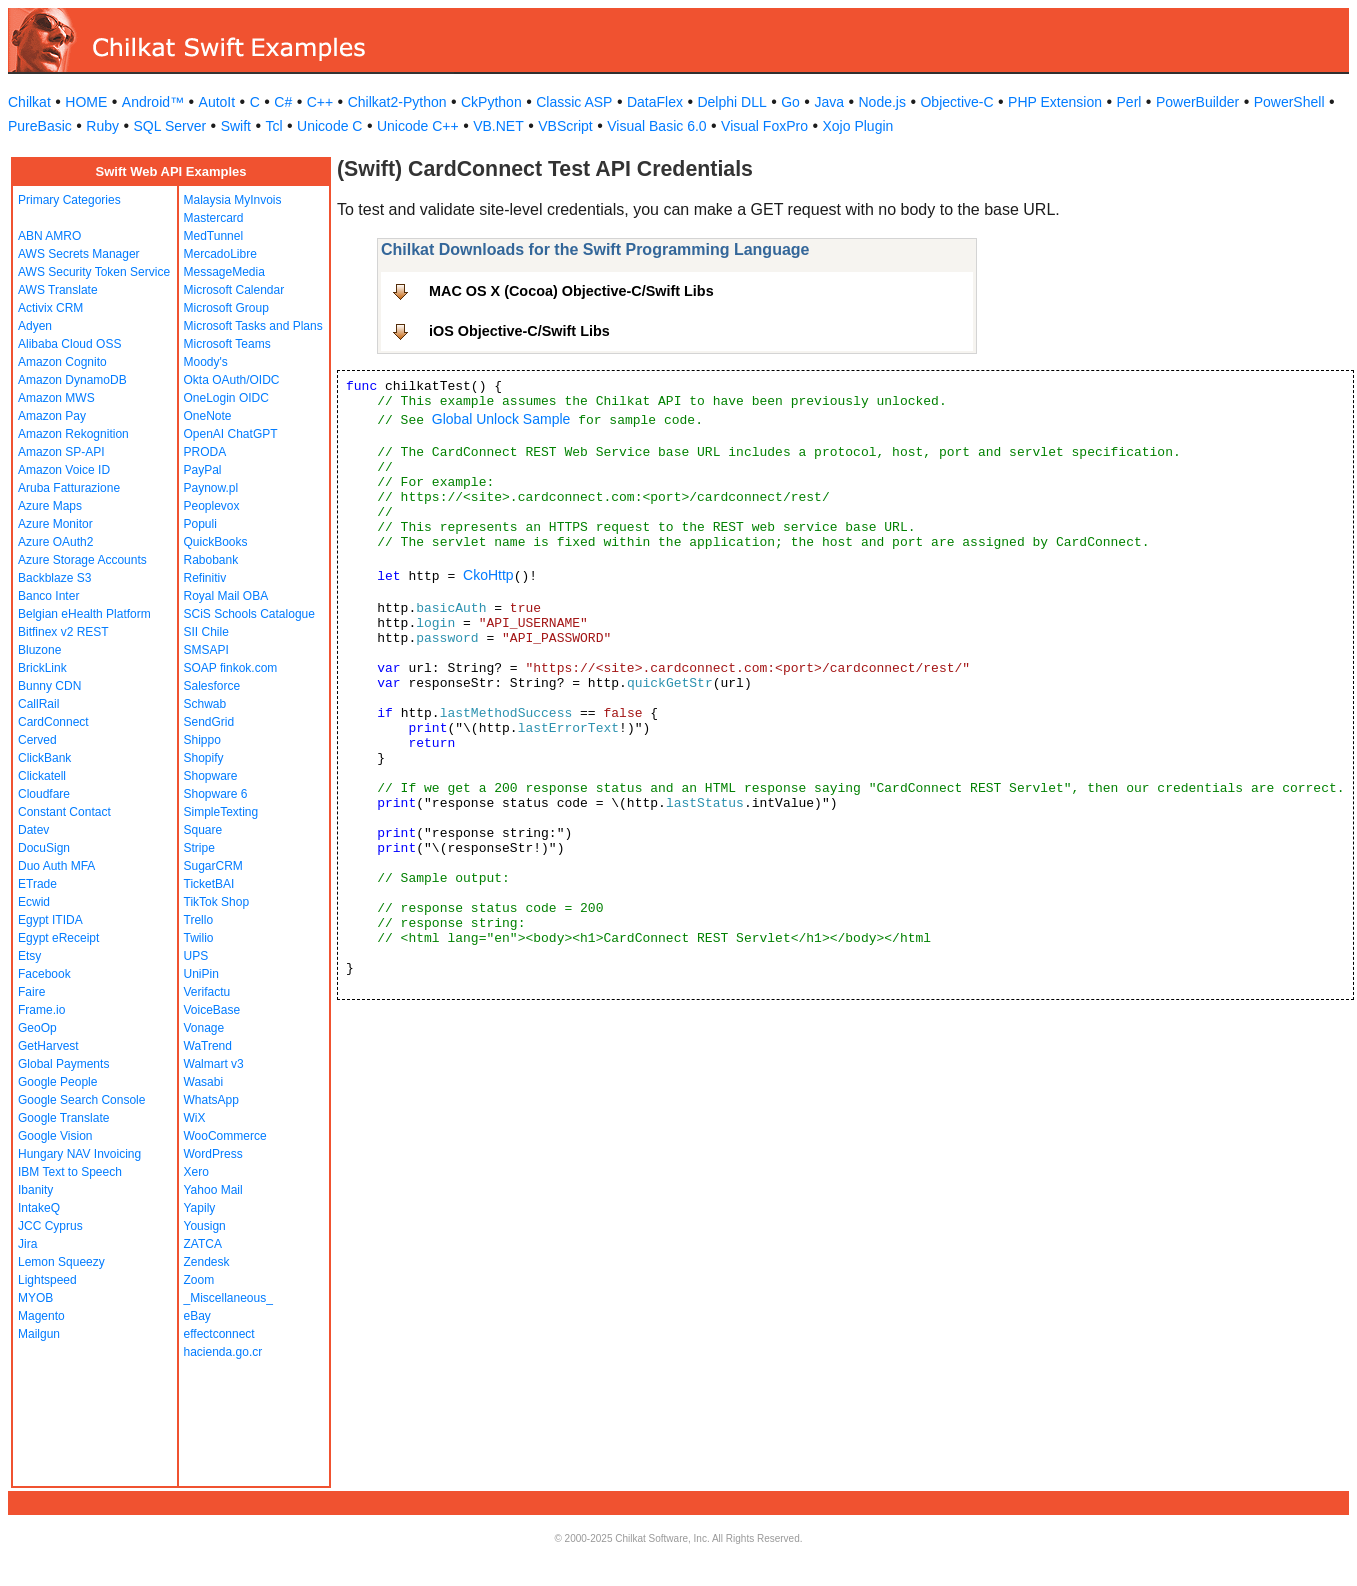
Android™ (153, 102)
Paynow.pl (211, 488)
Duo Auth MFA (56, 866)
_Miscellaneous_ (228, 1298)
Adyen (35, 326)
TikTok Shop (217, 902)
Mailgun (39, 1334)
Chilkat (29, 102)
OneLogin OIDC (226, 398)
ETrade (37, 884)
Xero (196, 1172)
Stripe (199, 848)
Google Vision (55, 1136)
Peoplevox (212, 506)
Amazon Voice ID (64, 470)
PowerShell (1289, 102)
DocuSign (44, 848)
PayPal (203, 470)
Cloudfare (44, 794)
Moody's (206, 362)
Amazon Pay (52, 416)
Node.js (882, 102)
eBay (197, 1316)
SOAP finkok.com (231, 668)
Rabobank (211, 560)
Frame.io (41, 1010)
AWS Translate (58, 290)
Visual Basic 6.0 (656, 126)
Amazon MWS (56, 398)
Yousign (205, 1226)
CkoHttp (488, 575)
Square (203, 830)
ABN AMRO (49, 236)
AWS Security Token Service (94, 272)
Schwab (205, 704)
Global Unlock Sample (501, 419)
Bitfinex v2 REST (63, 632)
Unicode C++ (418, 126)
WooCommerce (225, 1136)
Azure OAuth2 (55, 542)
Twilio (199, 938)
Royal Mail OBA (226, 596)
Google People (57, 1082)
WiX (195, 1118)
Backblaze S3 (54, 578)
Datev (33, 830)
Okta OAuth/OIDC (232, 380)
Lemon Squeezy (61, 1262)
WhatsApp (211, 1100)
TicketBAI (209, 884)
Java (829, 102)
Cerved (37, 740)
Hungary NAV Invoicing (79, 1154)
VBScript (565, 126)
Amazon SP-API (61, 452)
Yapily (200, 1208)
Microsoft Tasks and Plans (253, 326)
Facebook (44, 974)
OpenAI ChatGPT (231, 434)
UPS (196, 956)
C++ (320, 102)
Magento (41, 1316)
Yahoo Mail (213, 1190)
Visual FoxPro (764, 126)
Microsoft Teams (227, 344)
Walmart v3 (214, 1064)
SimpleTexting (221, 812)
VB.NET (498, 126)
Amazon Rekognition (73, 434)
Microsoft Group (226, 308)
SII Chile (206, 632)
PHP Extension (1055, 102)
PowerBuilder (1197, 102)
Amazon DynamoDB (72, 380)
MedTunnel (214, 236)
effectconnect (219, 1334)
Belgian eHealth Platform (84, 614)
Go (790, 102)
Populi (200, 524)
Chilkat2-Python (397, 102)
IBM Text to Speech (70, 1172)
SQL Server (170, 126)
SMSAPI (206, 650)
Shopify (204, 758)
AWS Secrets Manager (79, 254)
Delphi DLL (731, 102)
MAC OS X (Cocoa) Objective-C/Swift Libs (571, 291)
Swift (236, 126)
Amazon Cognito (62, 362)
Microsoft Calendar (234, 290)
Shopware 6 (216, 794)
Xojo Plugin (858, 126)
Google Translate (63, 1118)
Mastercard (214, 218)
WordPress (213, 1154)
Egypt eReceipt (58, 938)
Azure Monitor (55, 524)
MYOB (35, 1298)
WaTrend (208, 1046)
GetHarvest (48, 1046)
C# (283, 102)
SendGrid (209, 722)
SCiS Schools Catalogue (249, 614)
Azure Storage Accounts (82, 560)
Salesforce (212, 686)
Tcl (273, 126)
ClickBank (44, 758)
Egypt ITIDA (50, 920)
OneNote (208, 416)
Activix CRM (50, 308)
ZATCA (203, 1244)
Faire (31, 992)
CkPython (491, 102)
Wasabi (204, 1082)
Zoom (199, 1280)
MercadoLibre (220, 254)
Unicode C (329, 126)
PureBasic (40, 126)
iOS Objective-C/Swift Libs (519, 331)
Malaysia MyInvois (233, 200)
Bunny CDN (49, 686)
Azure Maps (50, 506)
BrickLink (42, 668)
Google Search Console (81, 1100)
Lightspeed (47, 1280)
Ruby (102, 126)
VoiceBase (212, 1010)
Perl (1129, 102)
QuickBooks (216, 542)
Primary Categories (69, 200)
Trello (199, 920)
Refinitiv (205, 578)
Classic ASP (574, 102)
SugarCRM (213, 866)
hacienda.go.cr (223, 1352)
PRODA (205, 452)
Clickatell (42, 776)
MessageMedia (224, 272)
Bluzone (39, 650)
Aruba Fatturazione (69, 488)
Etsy (29, 956)
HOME (86, 102)
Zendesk (207, 1262)
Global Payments (63, 1064)
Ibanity (35, 1190)
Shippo (202, 740)
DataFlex (655, 102)
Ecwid (34, 902)
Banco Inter (48, 596)
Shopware (211, 776)
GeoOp (37, 1028)
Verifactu (207, 992)
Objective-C (956, 102)
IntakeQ (39, 1208)
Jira (27, 1244)
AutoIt (217, 102)
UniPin (201, 974)
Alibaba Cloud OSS (69, 344)
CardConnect (53, 722)
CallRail (38, 704)
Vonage (204, 1028)
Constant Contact (64, 812)
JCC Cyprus (50, 1226)
